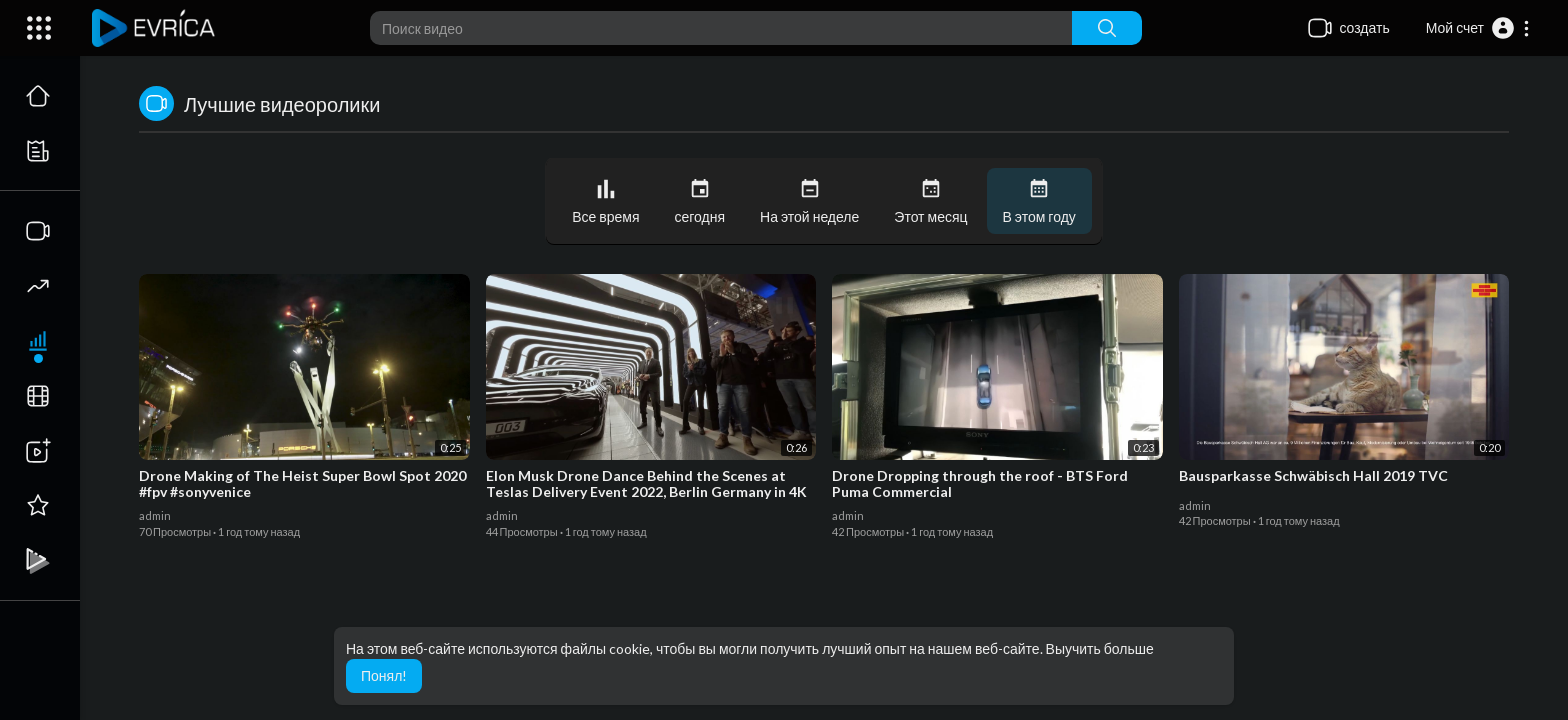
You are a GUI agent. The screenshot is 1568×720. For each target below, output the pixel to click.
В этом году (1039, 201)
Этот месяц (930, 201)
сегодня (700, 201)
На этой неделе (809, 201)
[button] (1478, 28)
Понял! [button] (384, 675)
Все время (605, 201)
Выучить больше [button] (1100, 648)
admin (155, 515)
